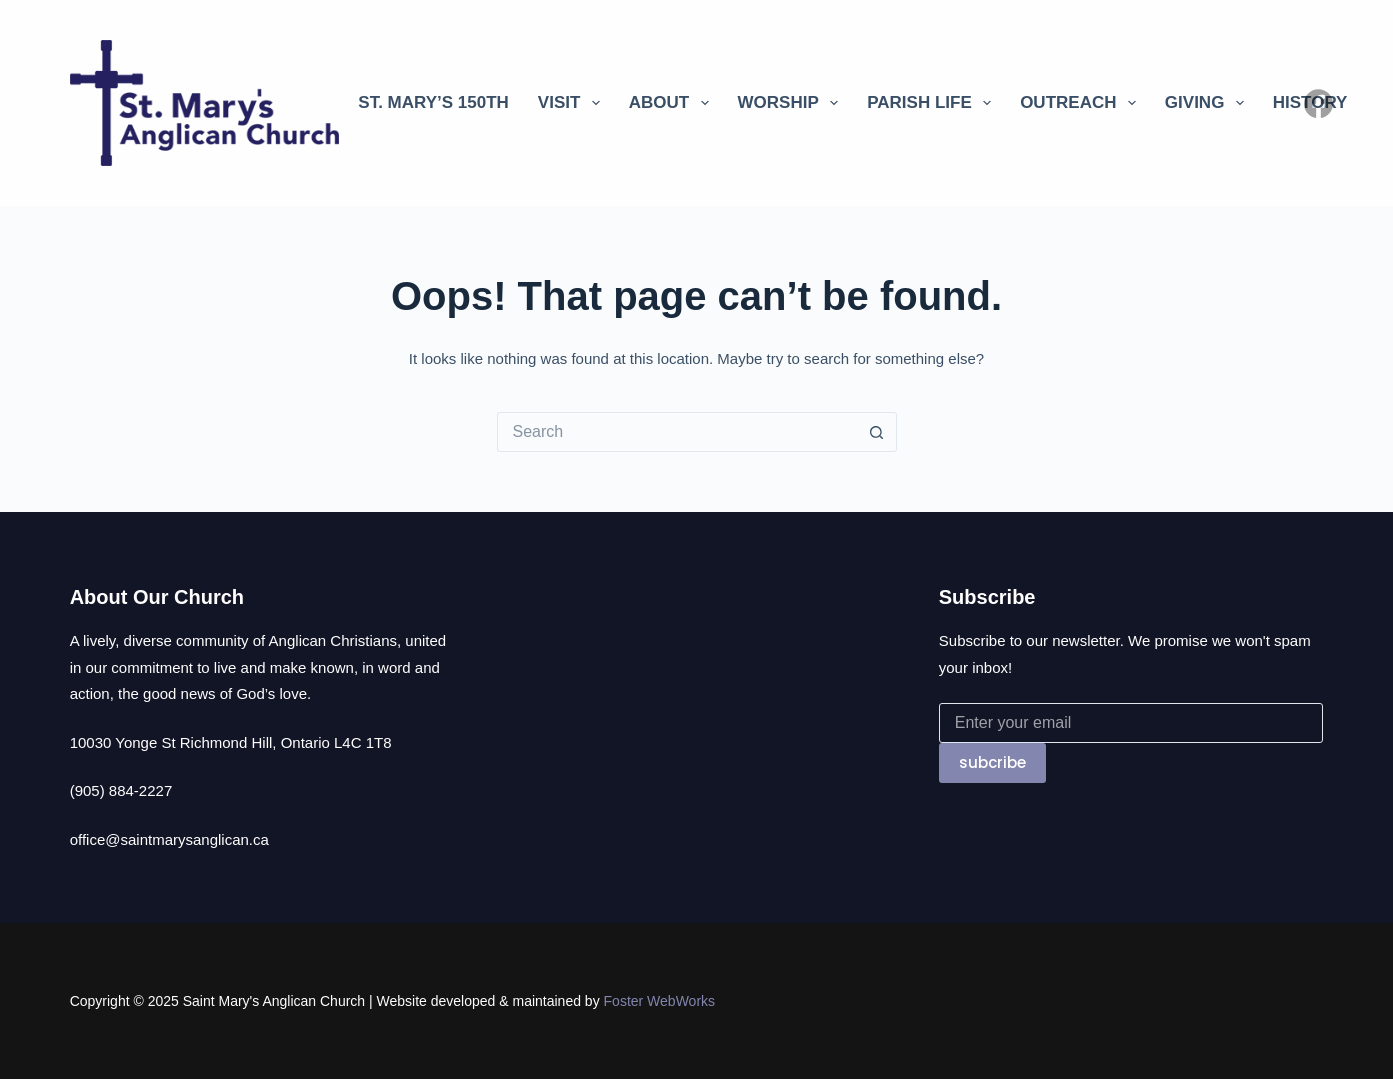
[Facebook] (1318, 103)
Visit (573, 103)
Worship (792, 103)
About (673, 103)
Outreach (1082, 103)
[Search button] (877, 432)
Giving (1208, 103)
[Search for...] (677, 432)
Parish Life (933, 103)
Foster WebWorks (660, 1001)
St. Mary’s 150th (433, 102)
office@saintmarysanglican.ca (169, 839)
